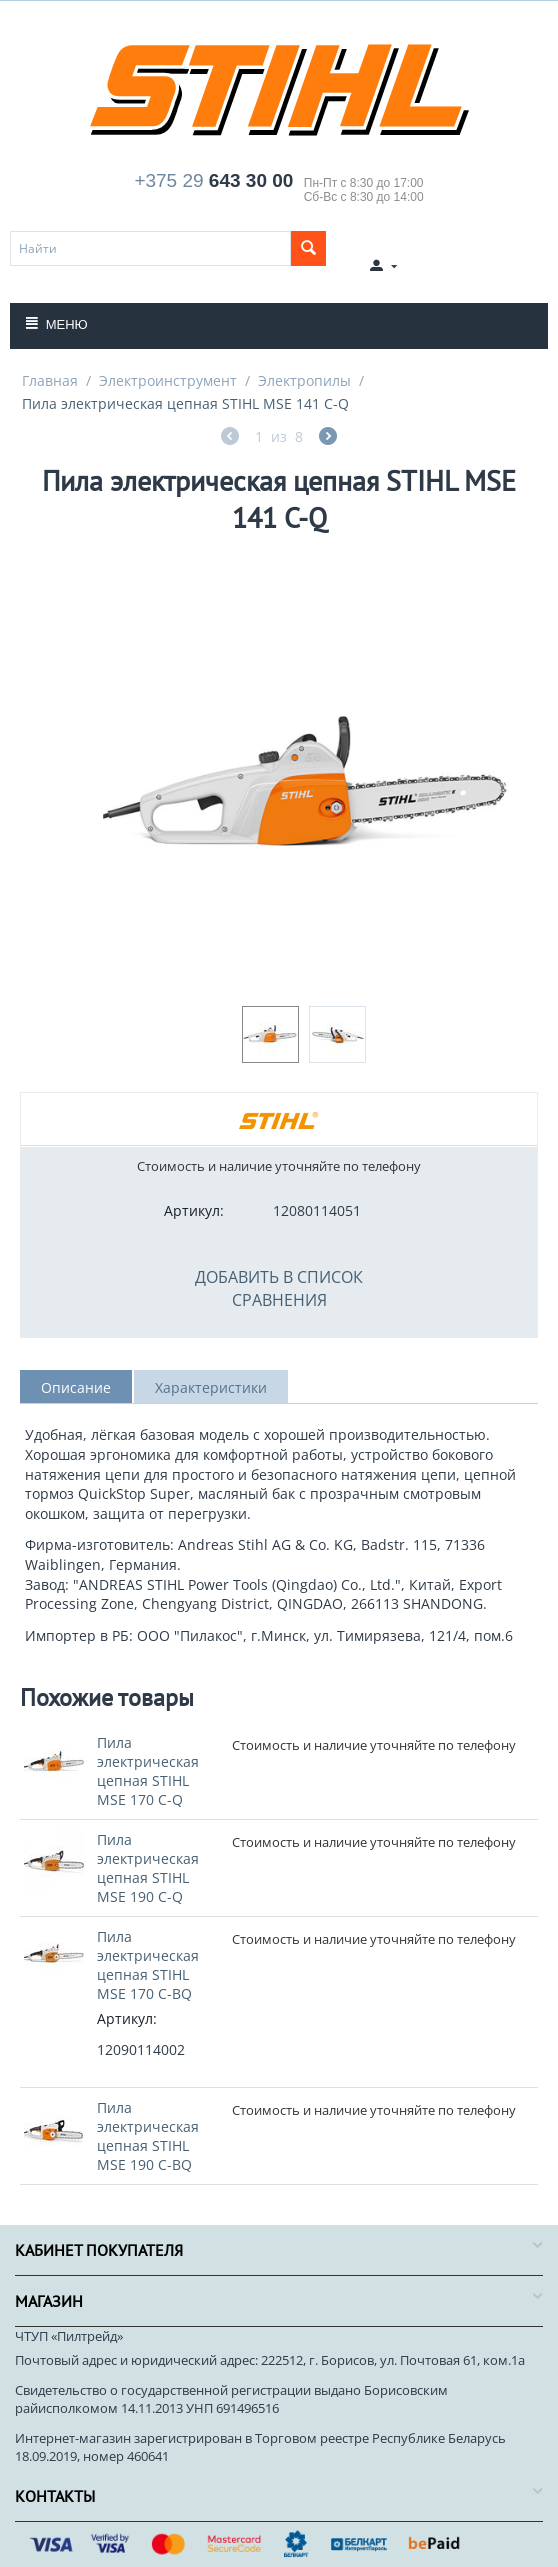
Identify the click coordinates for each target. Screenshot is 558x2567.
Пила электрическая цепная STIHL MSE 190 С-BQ (148, 2136)
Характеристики (211, 1387)
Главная (50, 380)
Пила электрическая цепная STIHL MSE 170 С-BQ (148, 1965)
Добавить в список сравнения (279, 1288)
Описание (76, 1387)
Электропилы (304, 380)
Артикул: (194, 1210)
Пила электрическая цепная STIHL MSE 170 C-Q (148, 1771)
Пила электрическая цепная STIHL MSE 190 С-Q (148, 1868)
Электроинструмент (168, 380)
